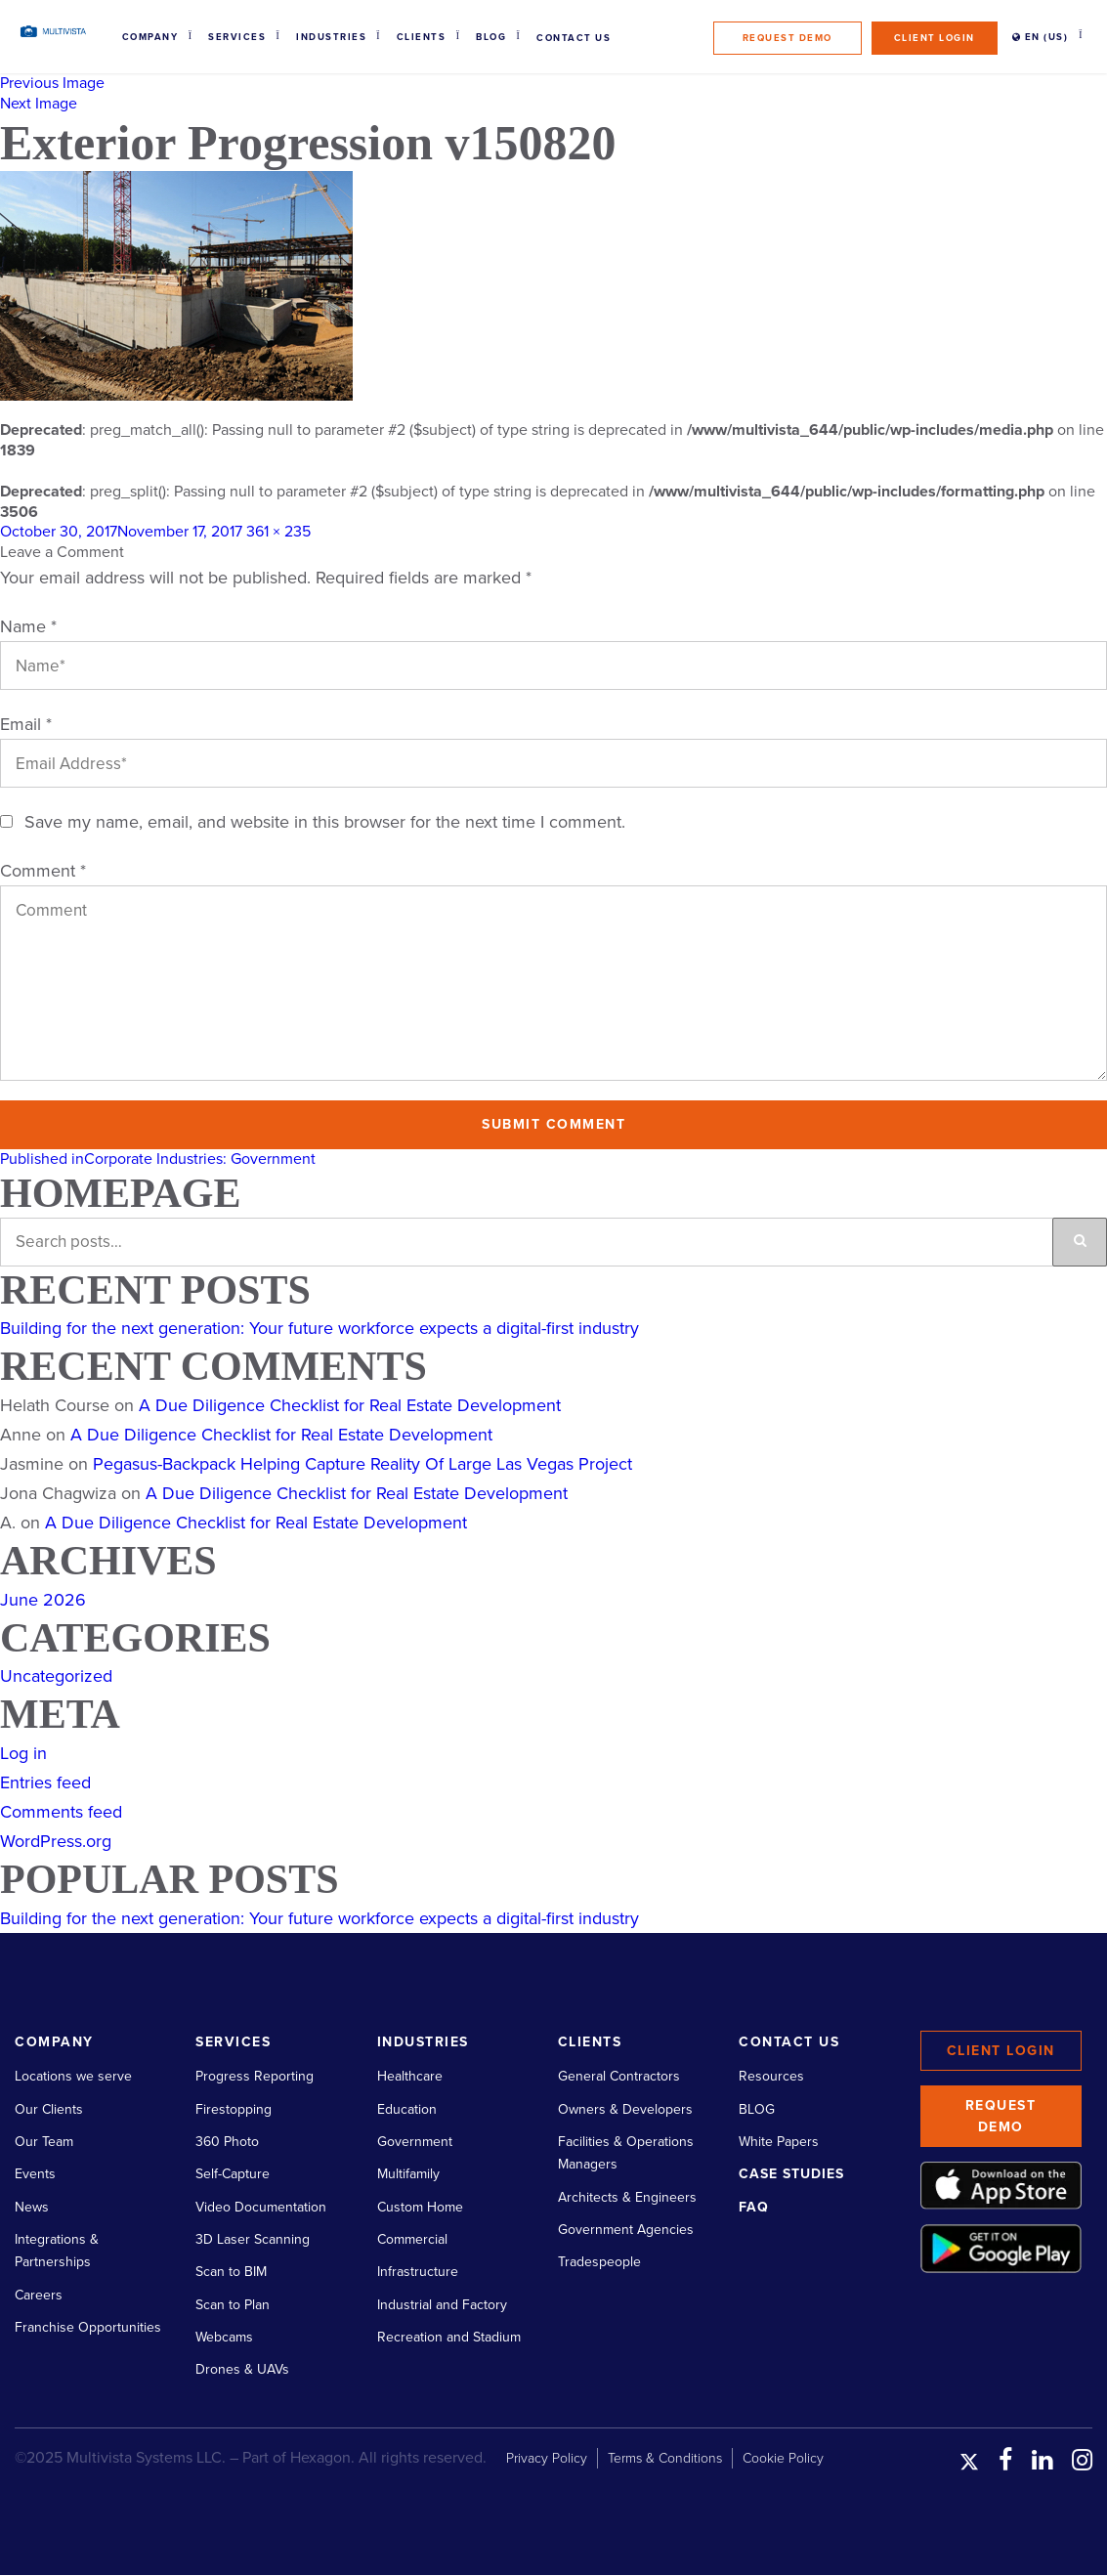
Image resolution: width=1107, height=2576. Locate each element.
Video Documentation (260, 2207)
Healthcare (410, 2076)
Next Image (38, 103)
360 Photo (227, 2141)
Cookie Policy (783, 2458)
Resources (771, 2076)
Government (414, 2141)
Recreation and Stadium (449, 2337)
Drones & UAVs (242, 2369)
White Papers (779, 2141)
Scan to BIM (231, 2271)
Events (35, 2174)
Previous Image (52, 83)
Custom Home (420, 2207)
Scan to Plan (232, 2305)
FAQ (754, 2207)
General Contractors (619, 2076)
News (32, 2207)
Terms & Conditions (665, 2458)
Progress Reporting (254, 2076)
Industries (331, 37)
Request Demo (787, 38)
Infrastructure (417, 2271)
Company (150, 37)
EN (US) (1040, 37)
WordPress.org (55, 1841)
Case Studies (791, 2174)
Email (26, 724)
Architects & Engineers (627, 2197)
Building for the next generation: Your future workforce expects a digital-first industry (319, 1328)
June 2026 (43, 1599)
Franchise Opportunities (88, 2327)
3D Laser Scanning (252, 2239)
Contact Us (573, 38)
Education (407, 2109)
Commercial (412, 2239)
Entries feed (45, 1782)
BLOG (757, 2109)
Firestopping (233, 2109)
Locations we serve (73, 2076)
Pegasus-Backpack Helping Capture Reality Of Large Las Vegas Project (362, 1464)
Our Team (44, 2141)
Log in (23, 1753)
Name (28, 626)
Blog (491, 37)
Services (237, 37)
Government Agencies (626, 2229)
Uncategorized (56, 1676)
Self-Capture (232, 2174)
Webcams (224, 2337)
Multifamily (408, 2174)
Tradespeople (599, 2262)
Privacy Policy (546, 2458)
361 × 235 (278, 531)
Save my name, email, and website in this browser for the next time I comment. (324, 822)
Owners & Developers (625, 2109)
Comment (43, 870)
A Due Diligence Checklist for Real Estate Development (350, 1405)
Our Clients (49, 2109)
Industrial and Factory (442, 2305)
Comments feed (61, 1812)
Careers (39, 2295)
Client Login (934, 38)
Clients (422, 37)
